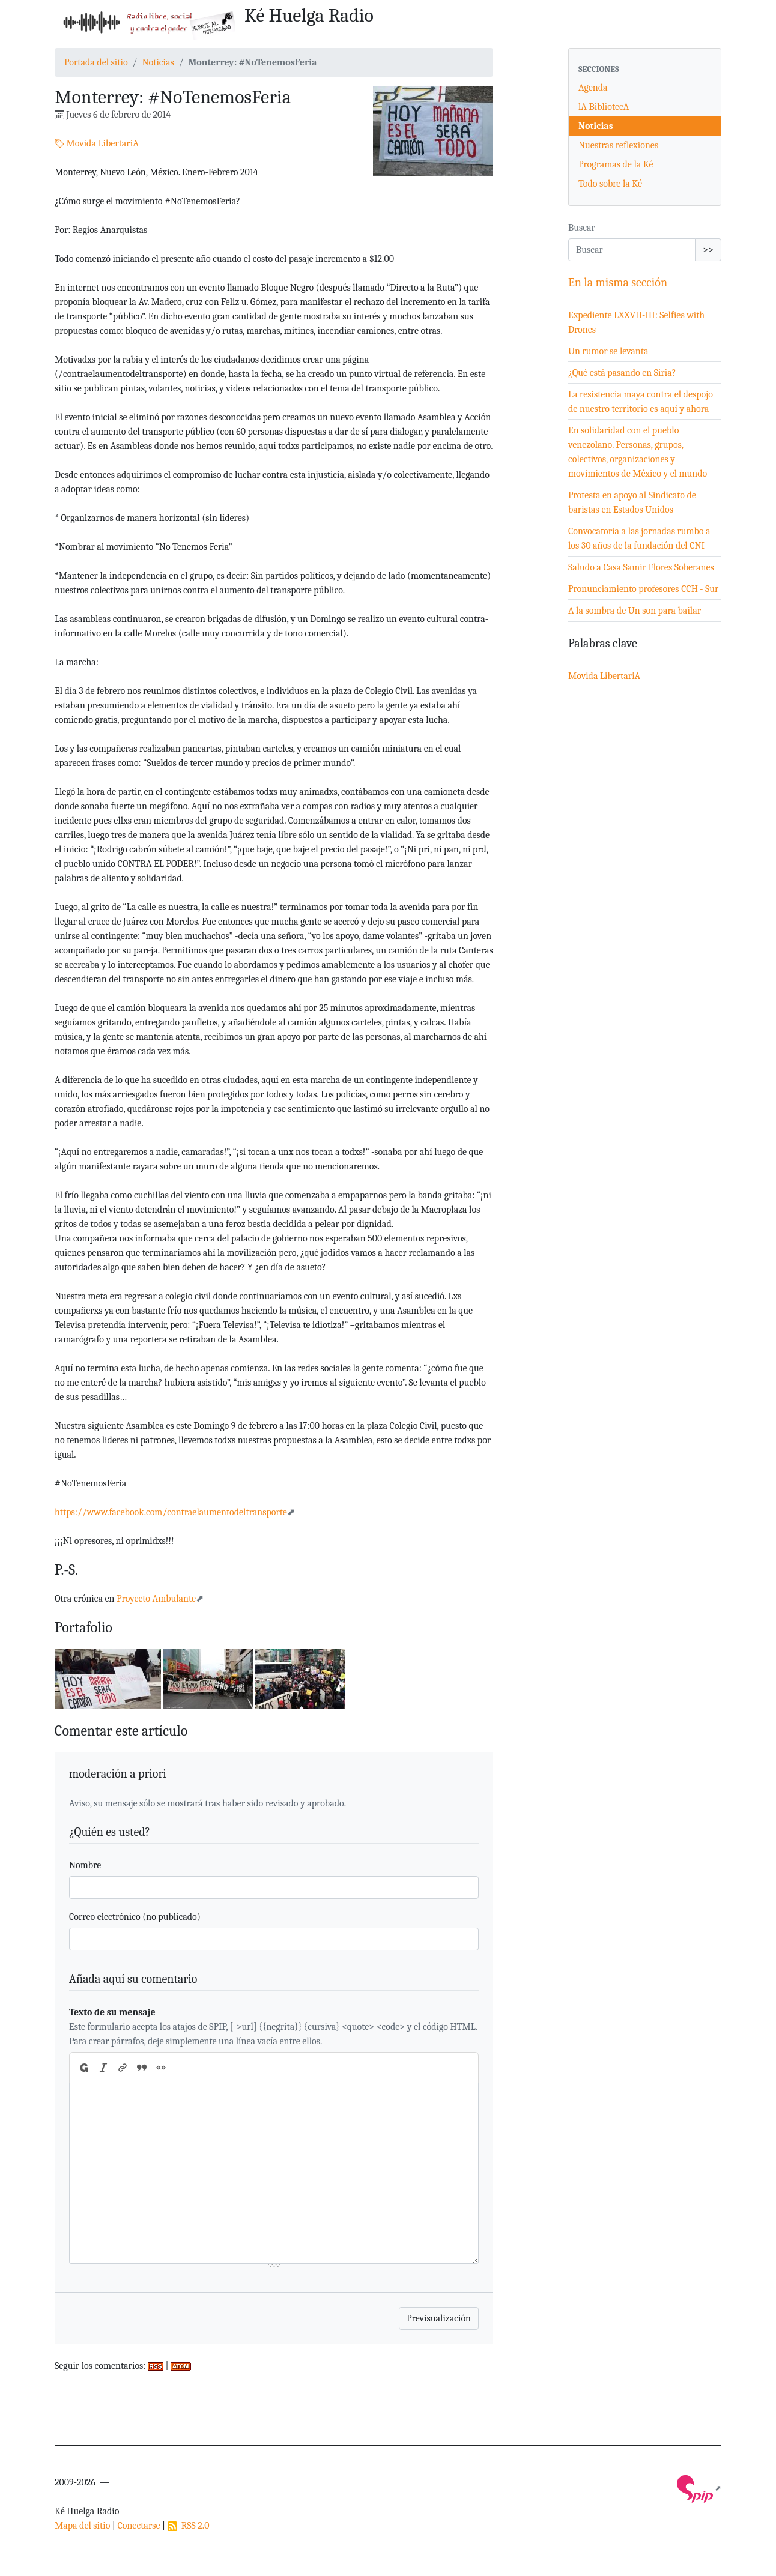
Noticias (158, 62)
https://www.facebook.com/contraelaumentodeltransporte (171, 1512)
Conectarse (138, 2525)
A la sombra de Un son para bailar (634, 610)
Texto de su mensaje (112, 2012)
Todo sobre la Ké (610, 183)
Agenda (593, 87)
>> (708, 249)
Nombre (85, 1865)
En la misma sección (617, 282)
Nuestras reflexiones (618, 145)
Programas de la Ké (615, 164)
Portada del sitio (96, 62)
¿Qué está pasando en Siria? (622, 372)
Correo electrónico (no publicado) (135, 1916)
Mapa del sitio (82, 2525)
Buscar (581, 227)
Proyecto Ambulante (156, 1598)
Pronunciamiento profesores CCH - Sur (643, 589)
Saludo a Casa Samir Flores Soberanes (641, 567)
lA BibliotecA (603, 106)
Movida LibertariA (97, 143)
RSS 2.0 (189, 2525)
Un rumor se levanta (608, 351)
